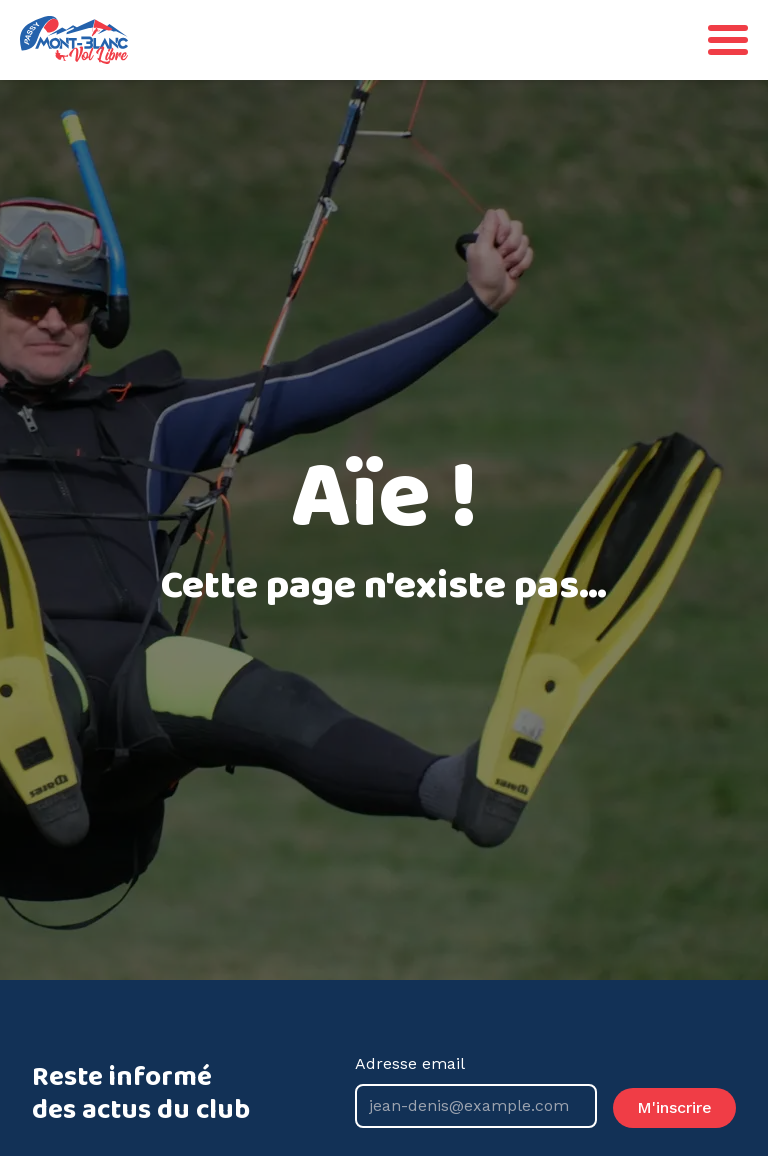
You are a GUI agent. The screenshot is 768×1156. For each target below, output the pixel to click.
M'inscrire (674, 1107)
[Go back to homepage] (74, 40)
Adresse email (476, 1091)
